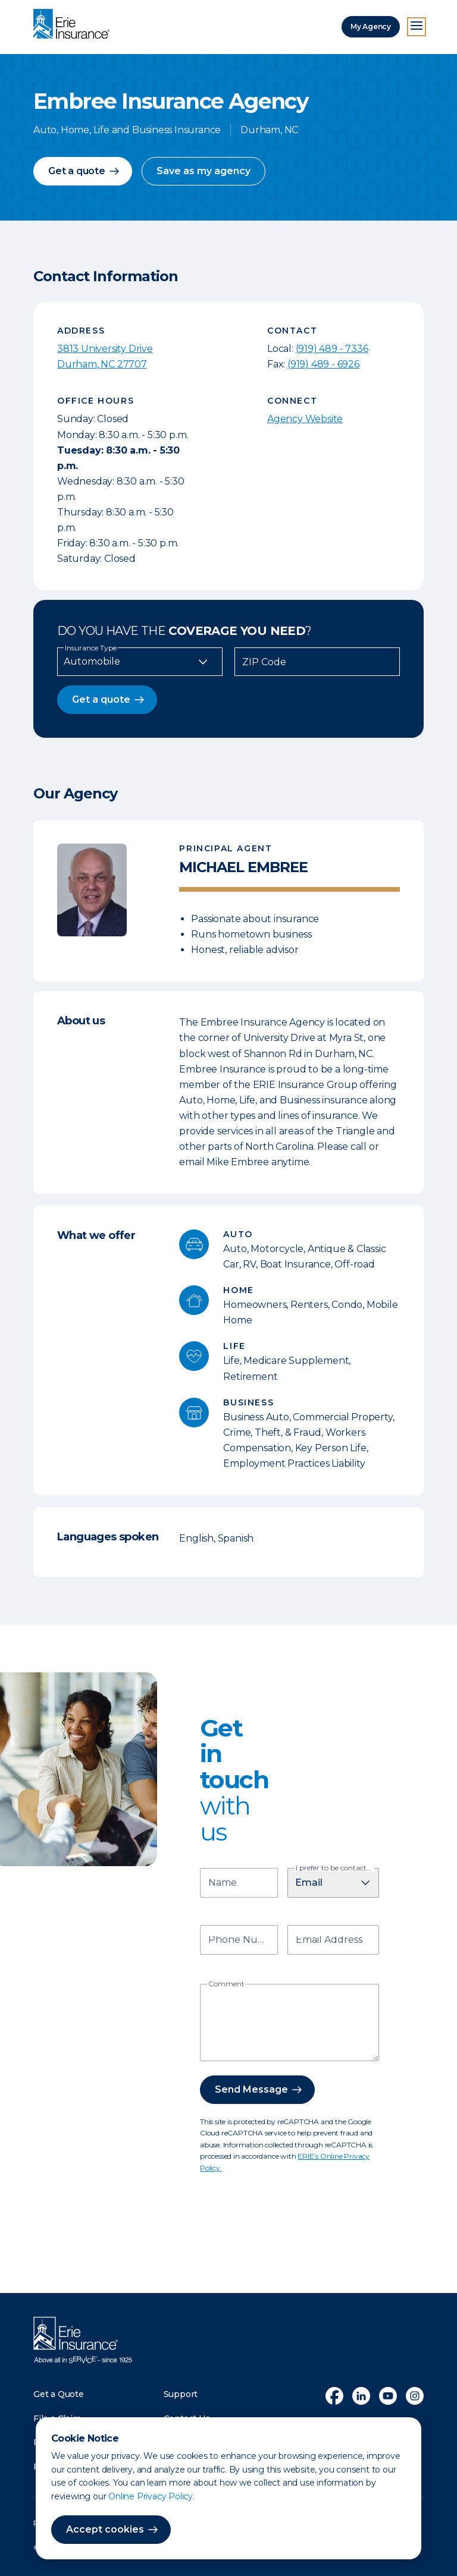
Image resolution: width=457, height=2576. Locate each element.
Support (181, 2394)
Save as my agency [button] (203, 171)
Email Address (329, 1940)
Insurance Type (91, 648)
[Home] (74, 25)
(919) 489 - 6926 (323, 364)
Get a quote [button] (76, 171)
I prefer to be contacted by (335, 1868)
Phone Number (240, 1940)
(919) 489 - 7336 (332, 348)
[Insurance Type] (140, 661)
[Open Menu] (416, 27)
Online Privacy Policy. (151, 2496)
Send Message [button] (251, 2089)
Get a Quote (58, 2394)
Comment (226, 1983)
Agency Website (305, 418)
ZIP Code (264, 662)
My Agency (370, 26)
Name (222, 1883)
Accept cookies (105, 2529)
